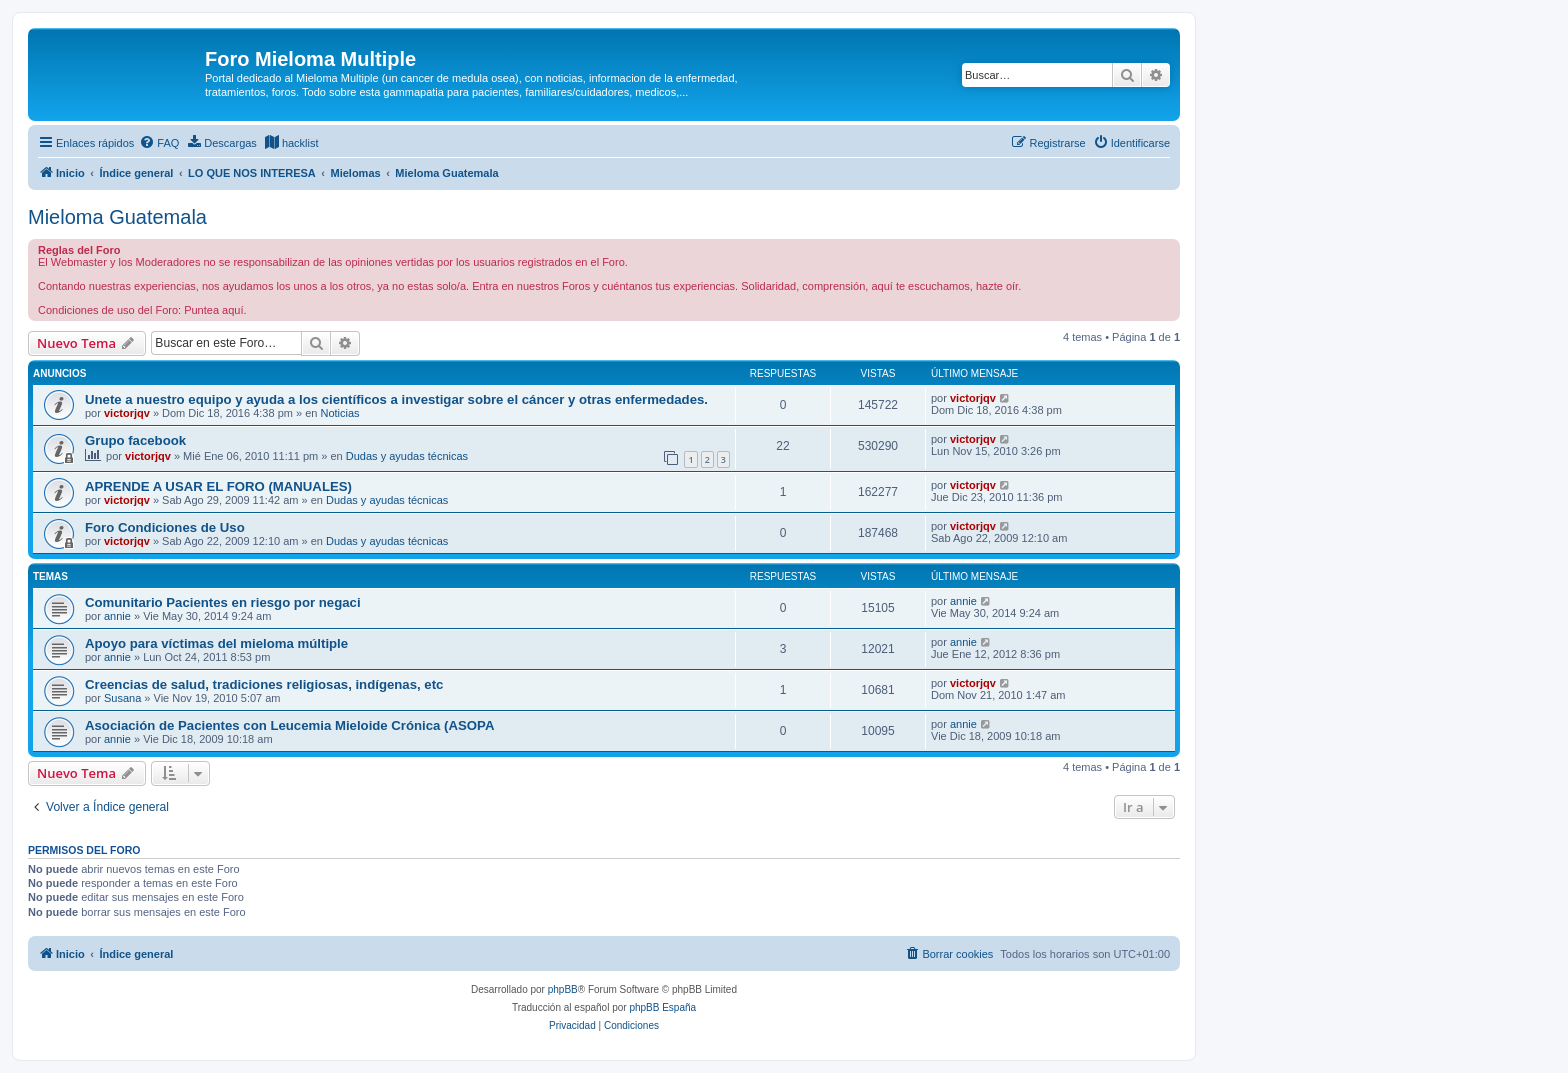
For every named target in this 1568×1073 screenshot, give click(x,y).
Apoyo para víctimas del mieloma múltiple (216, 643)
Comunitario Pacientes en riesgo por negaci (223, 602)
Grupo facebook (135, 440)
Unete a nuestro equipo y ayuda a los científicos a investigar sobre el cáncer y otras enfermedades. (396, 399)
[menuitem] (159, 143)
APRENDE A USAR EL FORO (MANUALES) (218, 486)
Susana (122, 698)
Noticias (339, 413)
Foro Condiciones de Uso (165, 527)
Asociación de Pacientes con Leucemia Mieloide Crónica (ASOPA (289, 725)
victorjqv (127, 413)
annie (117, 616)
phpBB (563, 989)
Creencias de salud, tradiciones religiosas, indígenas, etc (264, 684)
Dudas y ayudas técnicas (407, 456)
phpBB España (662, 1007)
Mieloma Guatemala (117, 217)
